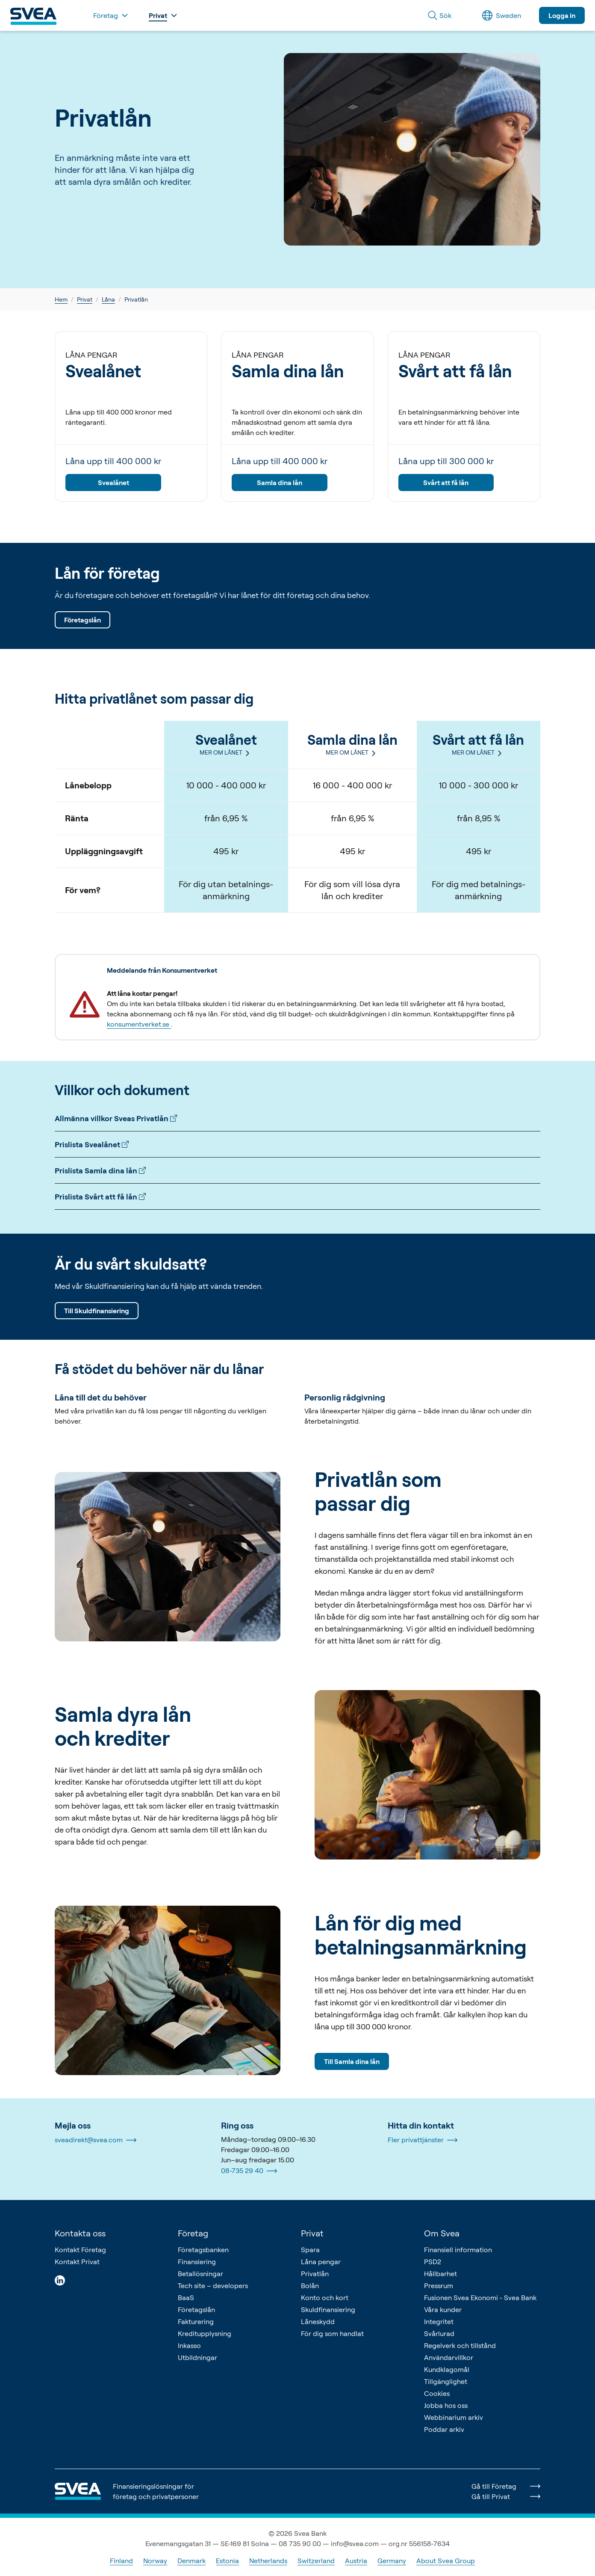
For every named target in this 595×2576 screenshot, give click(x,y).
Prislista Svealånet (92, 1144)
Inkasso (189, 2345)
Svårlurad (439, 2333)
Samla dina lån (279, 482)
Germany (391, 2560)
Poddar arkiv (444, 2429)
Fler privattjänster (422, 2140)
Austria (356, 2560)
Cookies (437, 2393)
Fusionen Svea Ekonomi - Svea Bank (480, 2297)
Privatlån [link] (136, 299)
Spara (310, 2249)
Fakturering (196, 2321)
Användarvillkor (448, 2357)
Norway (155, 2560)
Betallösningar (200, 2273)
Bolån (310, 2285)
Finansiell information (458, 2249)
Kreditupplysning (204, 2333)
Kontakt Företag (80, 2249)
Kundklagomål (446, 2369)
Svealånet (113, 482)
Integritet (439, 2321)
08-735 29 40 (249, 2171)
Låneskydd (318, 2321)
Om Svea (442, 2233)
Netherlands (268, 2560)
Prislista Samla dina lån (100, 1170)
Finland (121, 2560)
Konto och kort (324, 2297)
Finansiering (197, 2261)
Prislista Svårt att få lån (100, 1196)
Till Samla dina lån (352, 2061)
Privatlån (315, 2273)
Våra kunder (443, 2309)
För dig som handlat (332, 2333)
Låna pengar (321, 2261)
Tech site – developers (213, 2285)
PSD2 (432, 2261)
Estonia (227, 2560)
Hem (61, 299)
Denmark (191, 2560)
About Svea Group (445, 2560)
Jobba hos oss (446, 2405)
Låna (108, 299)
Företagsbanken (203, 2249)
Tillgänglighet (445, 2381)
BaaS (186, 2297)
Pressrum (438, 2285)
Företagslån (82, 620)
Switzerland (316, 2560)
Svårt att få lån (445, 482)
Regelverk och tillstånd (460, 2345)
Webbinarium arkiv (453, 2417)
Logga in (561, 15)
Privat (84, 299)
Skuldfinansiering (328, 2309)
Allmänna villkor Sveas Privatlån (116, 1118)
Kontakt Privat (77, 2261)
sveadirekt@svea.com (95, 2140)
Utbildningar (197, 2357)
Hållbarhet (440, 2273)
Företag (193, 2233)
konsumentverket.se (139, 1024)
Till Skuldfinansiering (96, 1310)
